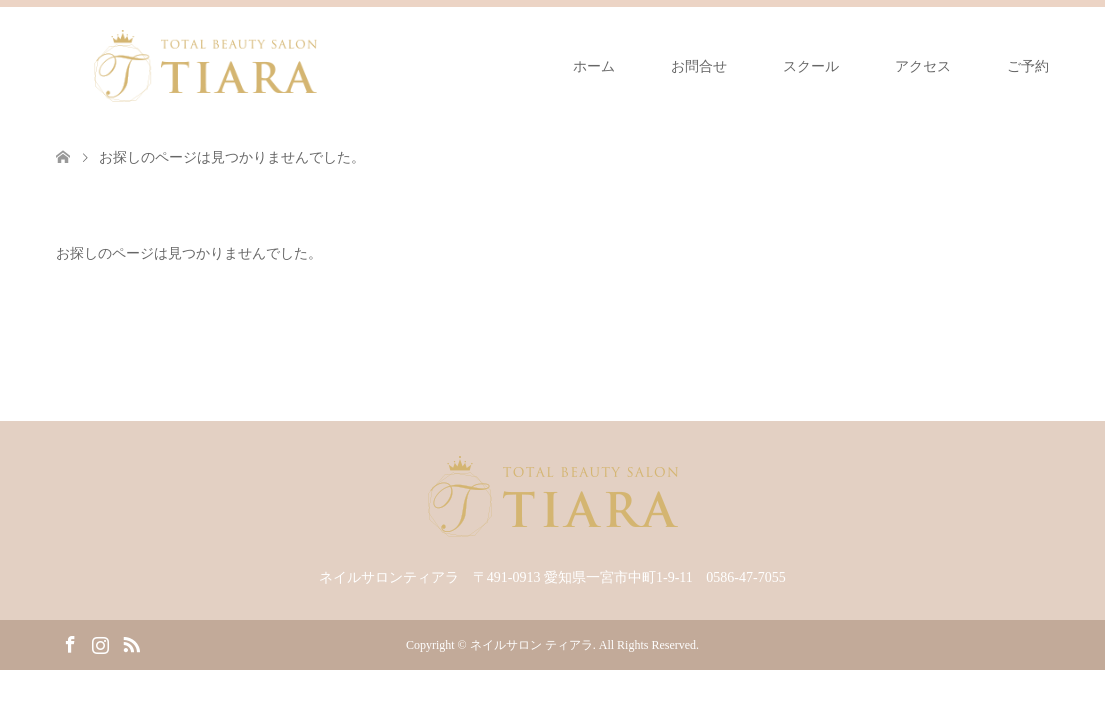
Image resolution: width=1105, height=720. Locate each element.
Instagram (100, 643)
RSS (131, 643)
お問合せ (699, 66)
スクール (811, 66)
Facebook (70, 643)
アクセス (923, 66)
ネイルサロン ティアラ (531, 645)
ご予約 (1028, 66)
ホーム (594, 66)
